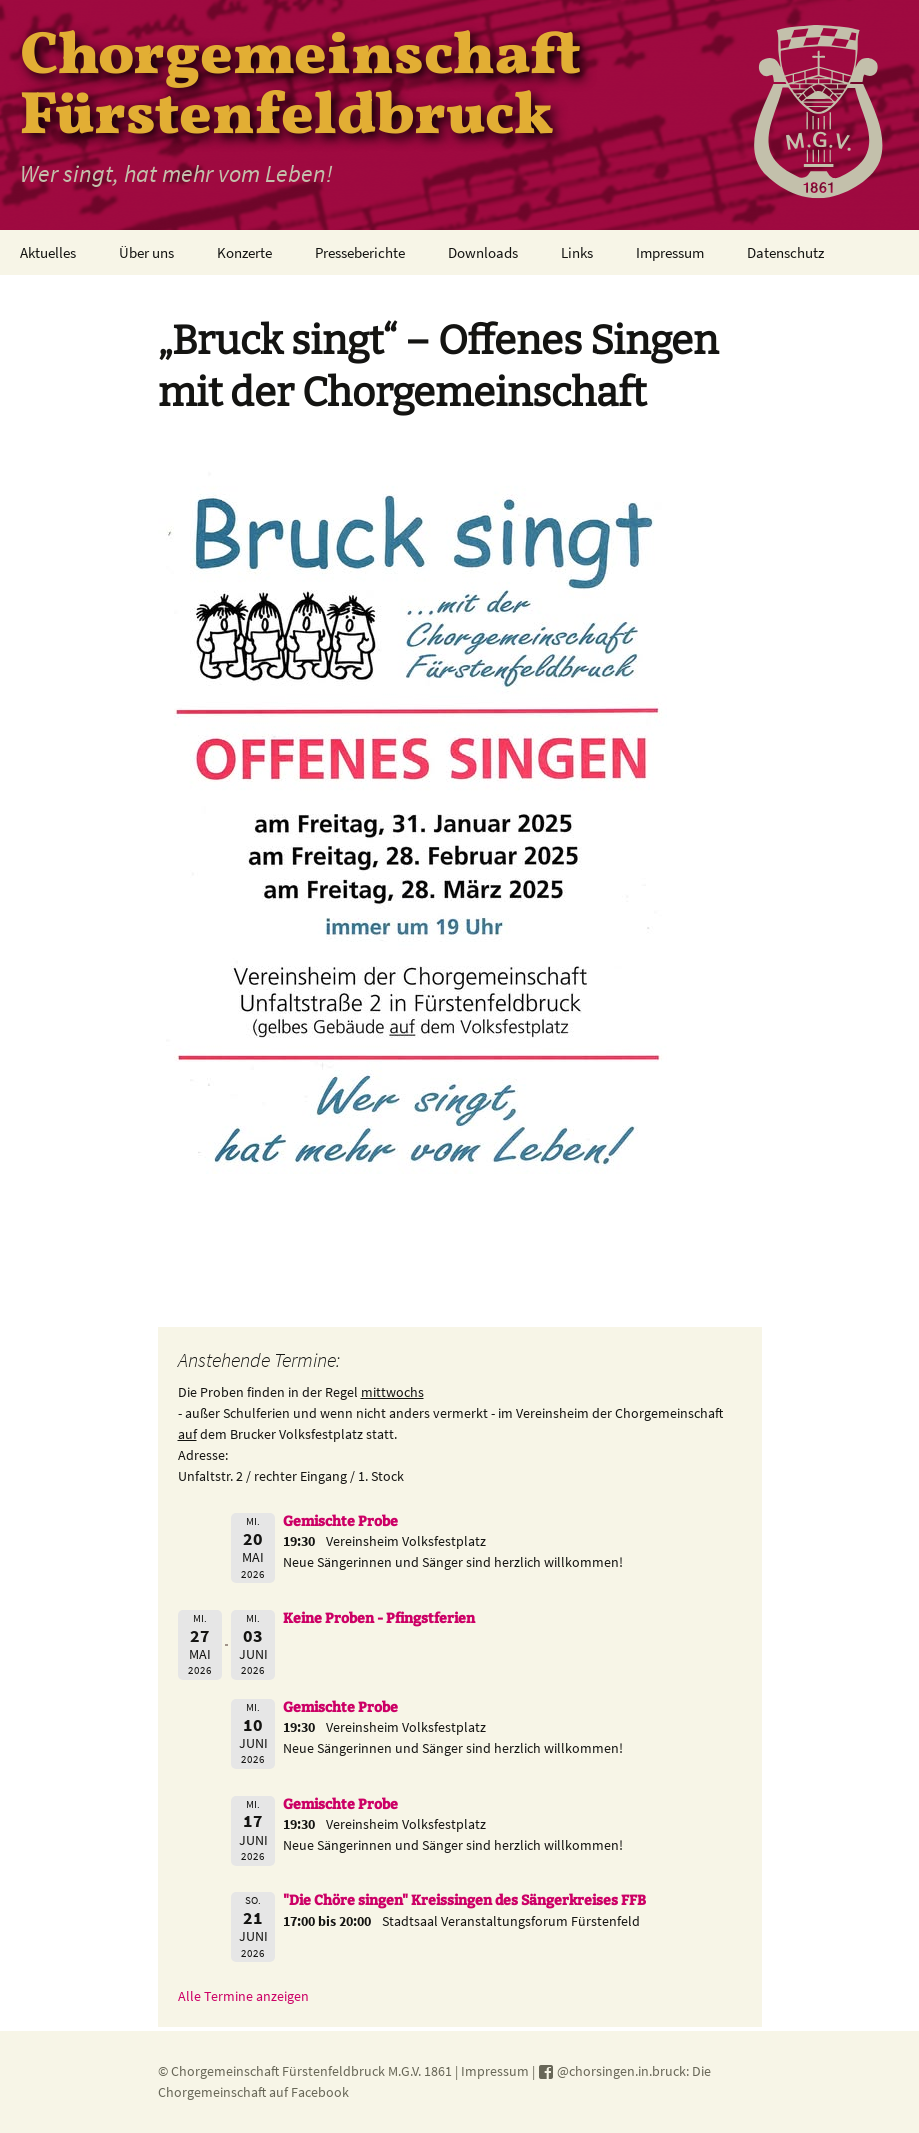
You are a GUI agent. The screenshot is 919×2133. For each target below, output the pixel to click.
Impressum (670, 252)
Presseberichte (360, 252)
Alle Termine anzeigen (243, 1996)
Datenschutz (785, 252)
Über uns (146, 252)
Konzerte (244, 252)
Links (577, 252)
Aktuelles (48, 252)
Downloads (483, 252)
